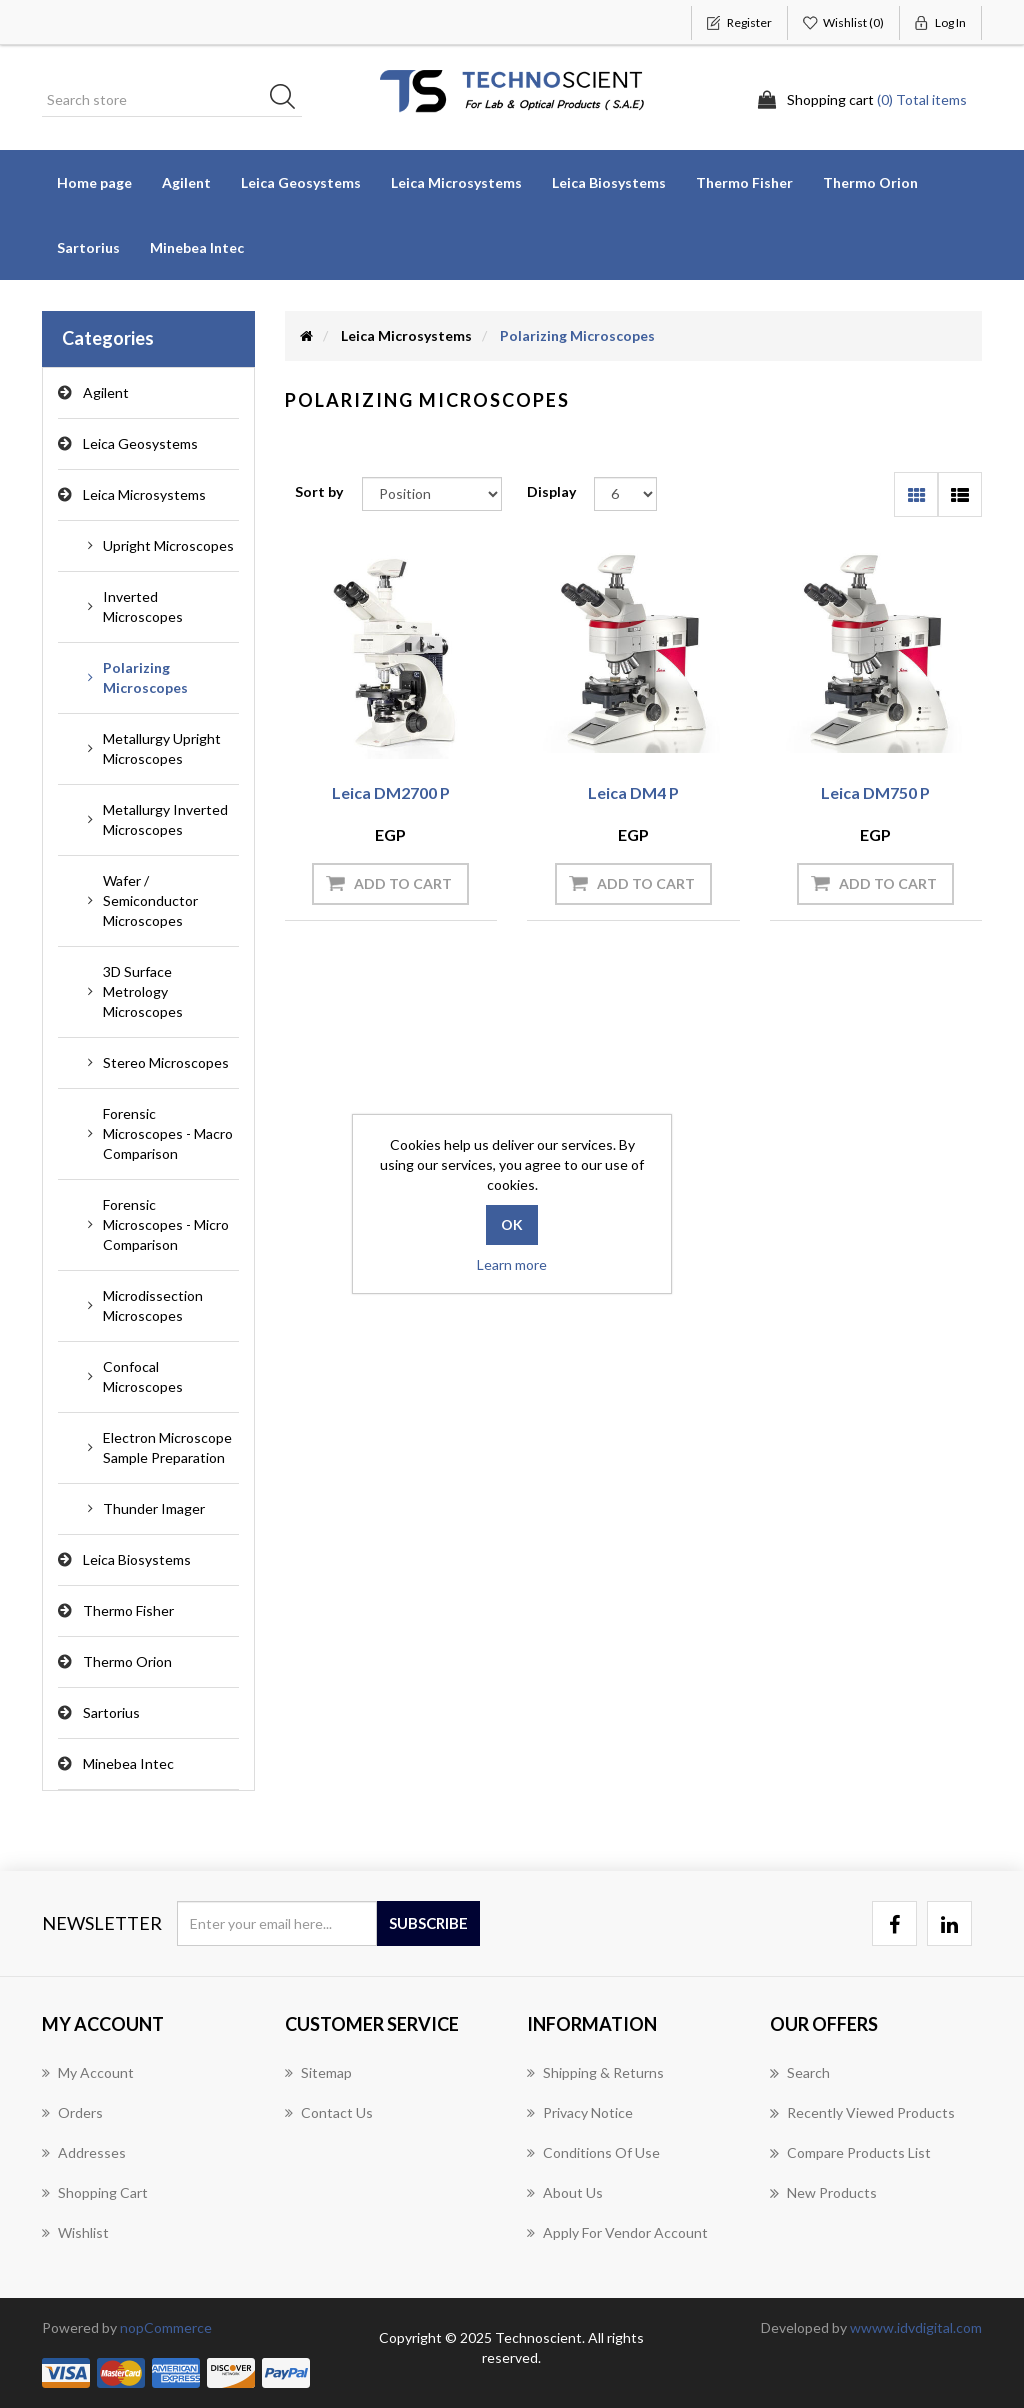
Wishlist (75, 2232)
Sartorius (111, 1712)
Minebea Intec (128, 1763)
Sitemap (318, 2072)
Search (800, 2073)
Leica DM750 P (875, 792)
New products (823, 2193)
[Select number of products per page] (625, 494)
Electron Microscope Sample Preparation (167, 1447)
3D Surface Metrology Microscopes (143, 991)
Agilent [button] (186, 182)
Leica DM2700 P (391, 792)
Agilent (106, 392)
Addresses (84, 2152)
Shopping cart (95, 2192)
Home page (94, 182)
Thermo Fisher (128, 1610)
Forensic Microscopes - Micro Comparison (166, 1224)
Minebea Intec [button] (197, 247)
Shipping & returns (595, 2072)
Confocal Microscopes (143, 1376)
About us (565, 2192)
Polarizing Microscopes (145, 677)
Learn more (512, 1264)
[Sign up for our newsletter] (277, 1923)
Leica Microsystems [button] (456, 182)
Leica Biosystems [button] (609, 182)
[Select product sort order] (432, 494)
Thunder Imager (154, 1508)
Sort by (319, 491)
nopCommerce (166, 2327)
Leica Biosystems (137, 1559)
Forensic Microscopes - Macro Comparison (168, 1133)
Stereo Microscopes (166, 1062)
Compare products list (850, 2153)
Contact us (329, 2112)
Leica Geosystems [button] (301, 182)
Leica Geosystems (140, 443)
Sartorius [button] (88, 247)
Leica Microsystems (144, 494)
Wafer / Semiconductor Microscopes (150, 900)
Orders (72, 2112)
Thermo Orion (870, 182)
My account (88, 2072)
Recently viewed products (862, 2113)
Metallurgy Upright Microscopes (162, 748)
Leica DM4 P (633, 792)
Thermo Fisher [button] (744, 182)
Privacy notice (580, 2112)
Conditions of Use (593, 2152)
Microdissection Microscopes (153, 1305)
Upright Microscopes (168, 545)
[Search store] (172, 100)
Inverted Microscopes (143, 606)
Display (551, 491)
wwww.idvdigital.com (916, 2327)
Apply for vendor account (617, 2232)
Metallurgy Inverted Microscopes (165, 819)
